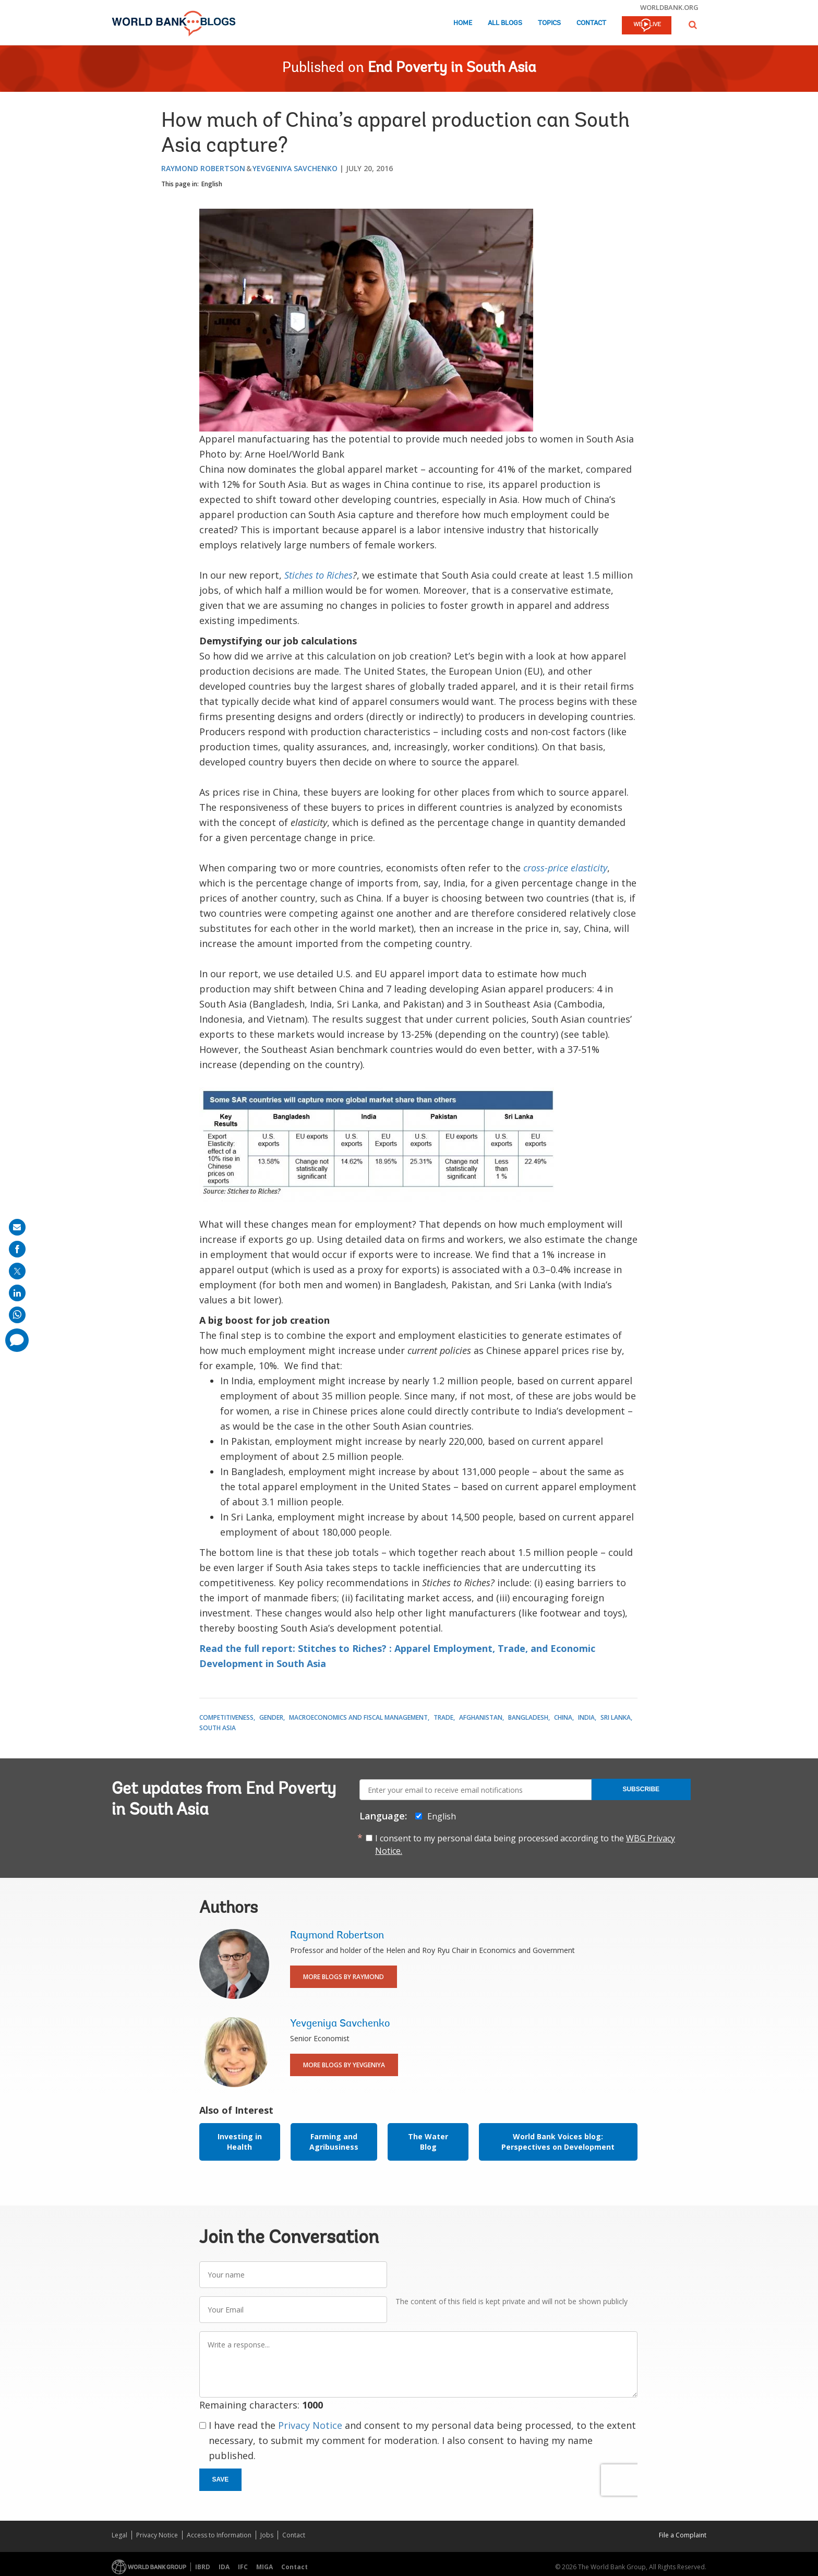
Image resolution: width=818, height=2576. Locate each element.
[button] (693, 24)
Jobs (266, 2535)
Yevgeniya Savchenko (295, 168)
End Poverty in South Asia (452, 68)
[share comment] (17, 1340)
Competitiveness (226, 1717)
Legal (119, 2535)
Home (462, 23)
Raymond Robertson (203, 168)
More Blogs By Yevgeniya (344, 2064)
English (211, 183)
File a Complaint (682, 2535)
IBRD (202, 2566)
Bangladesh (528, 1717)
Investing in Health (240, 2141)
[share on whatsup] (17, 1315)
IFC (243, 2566)
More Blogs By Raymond (343, 1976)
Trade (443, 1717)
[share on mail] (17, 1227)
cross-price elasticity (565, 867)
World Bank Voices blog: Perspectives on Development (558, 2141)
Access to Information (219, 2535)
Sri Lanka (615, 1717)
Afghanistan (480, 1717)
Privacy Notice (310, 2425)
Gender (271, 1717)
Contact (591, 23)
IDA (224, 2566)
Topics (549, 23)
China (563, 1717)
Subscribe (640, 1789)
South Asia (217, 1727)
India (586, 1717)
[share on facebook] (17, 1249)
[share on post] (17, 1271)
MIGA (264, 2566)
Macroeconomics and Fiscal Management (358, 1717)
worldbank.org (669, 7)
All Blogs (505, 23)
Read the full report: (247, 1648)
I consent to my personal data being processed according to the (525, 1844)
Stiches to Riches (318, 575)
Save (220, 2479)
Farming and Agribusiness (333, 2141)
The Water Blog (428, 2141)
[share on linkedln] (17, 1293)
